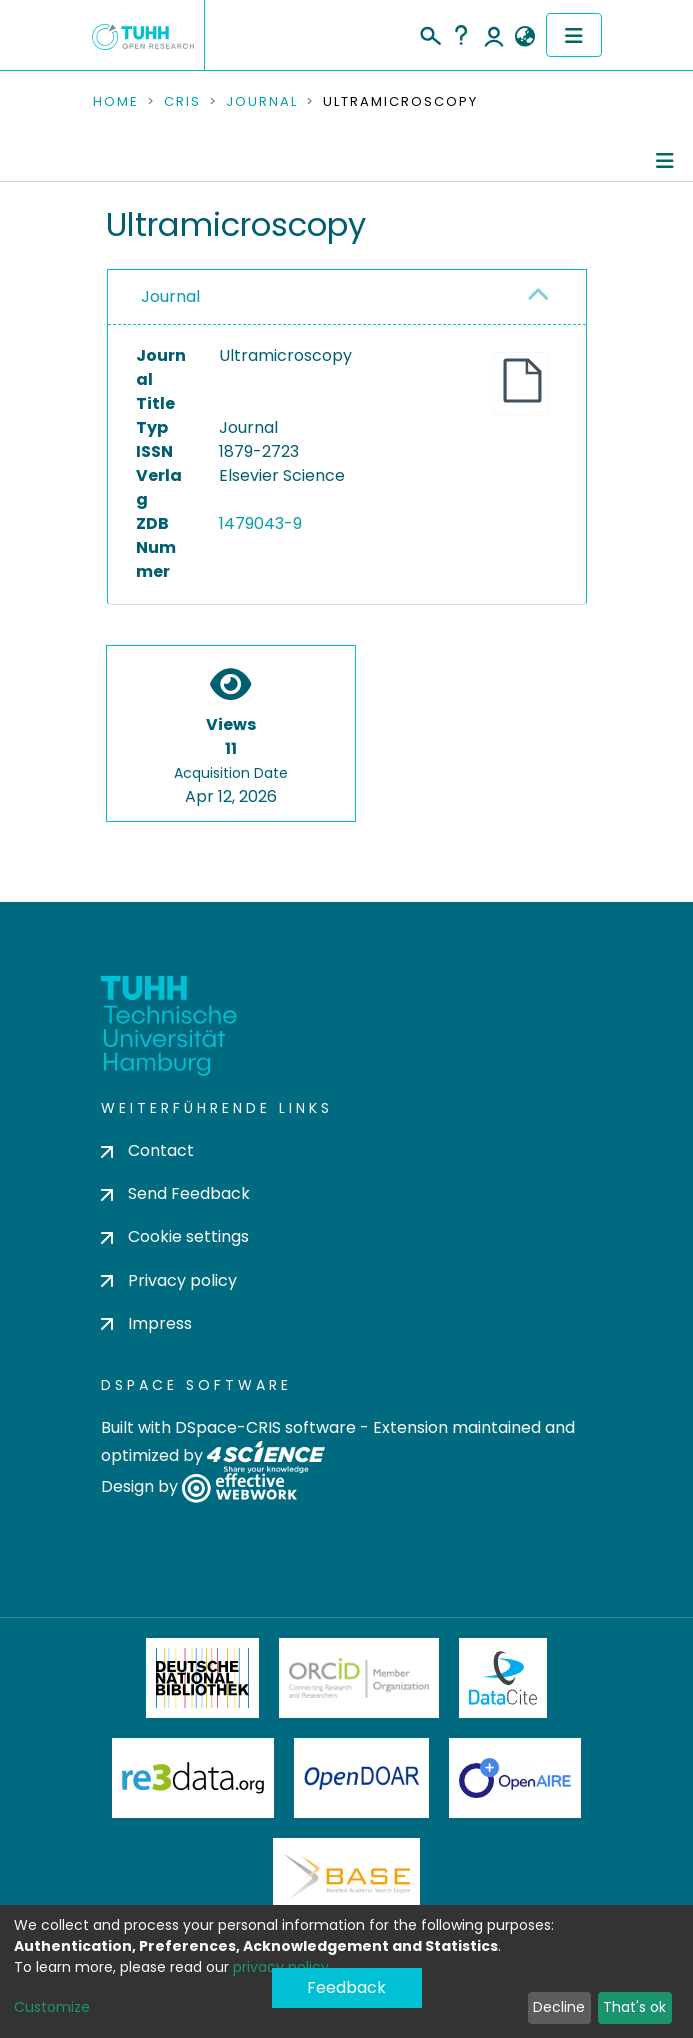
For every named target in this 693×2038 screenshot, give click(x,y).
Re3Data (193, 1778)
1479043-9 (260, 523)
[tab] (347, 297)
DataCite (503, 1678)
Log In (494, 35)
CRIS (182, 102)
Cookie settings (175, 1236)
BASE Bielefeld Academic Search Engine (346, 1878)
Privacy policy (169, 1280)
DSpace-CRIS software (265, 1427)
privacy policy (281, 1967)
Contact (147, 1150)
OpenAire (515, 1778)
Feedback (346, 1987)
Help (461, 35)
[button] (525, 37)
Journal (262, 102)
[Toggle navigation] (574, 35)
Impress (146, 1323)
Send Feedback (175, 1193)
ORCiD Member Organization (359, 1678)
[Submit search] (429, 33)
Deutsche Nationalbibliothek (203, 1678)
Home (116, 102)
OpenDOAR (362, 1778)
